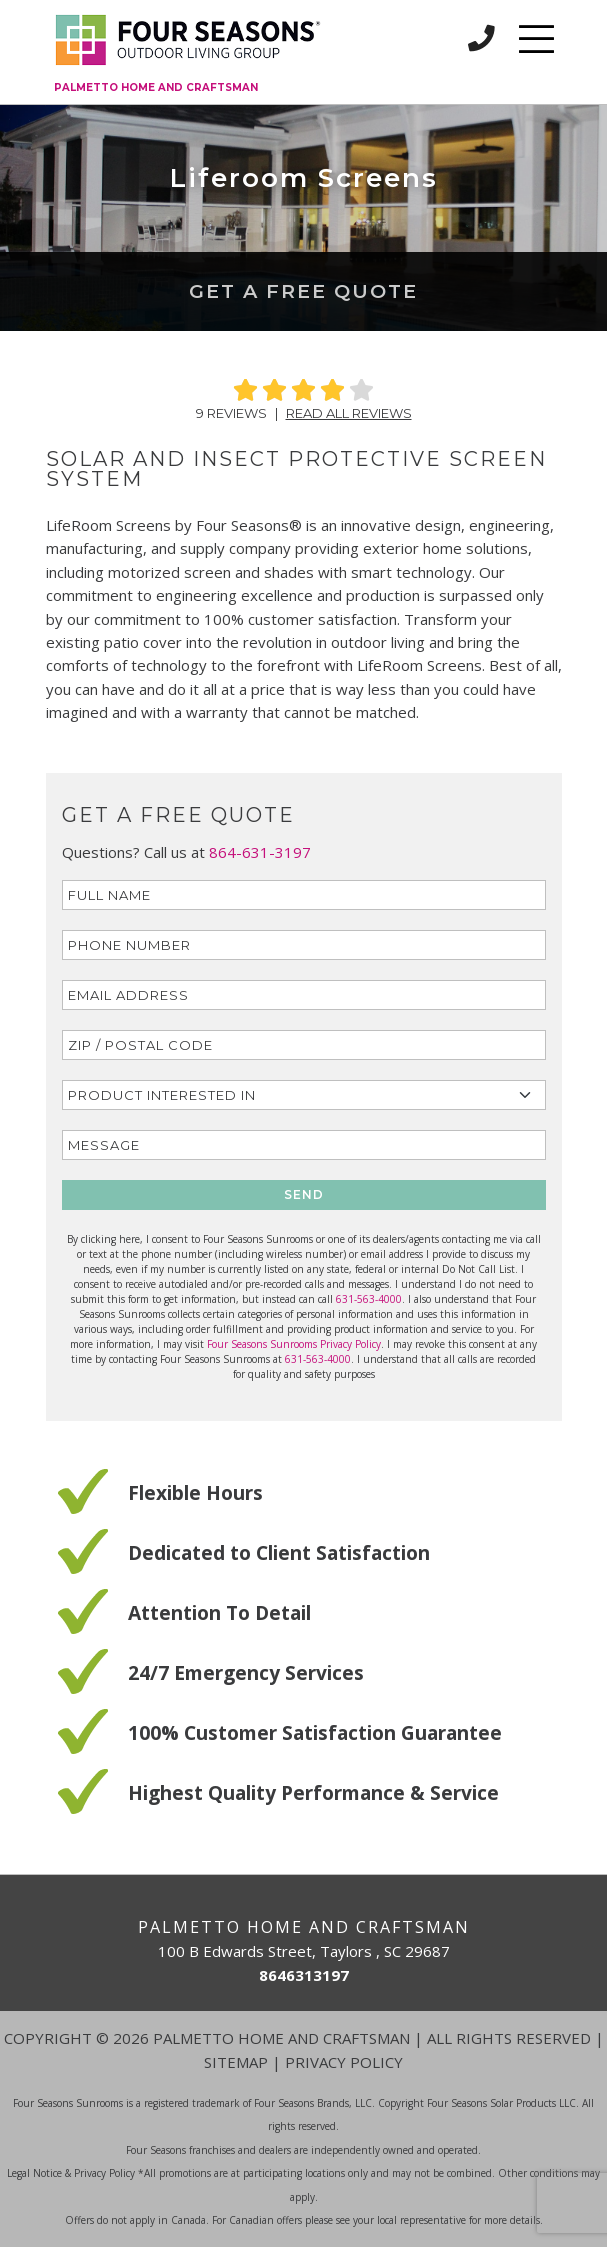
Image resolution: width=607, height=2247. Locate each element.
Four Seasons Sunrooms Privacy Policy (294, 1344)
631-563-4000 (369, 1299)
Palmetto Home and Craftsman (156, 87)
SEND (304, 1194)
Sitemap (236, 2062)
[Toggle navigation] (536, 39)
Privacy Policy (344, 2062)
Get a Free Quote (303, 291)
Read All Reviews (349, 413)
